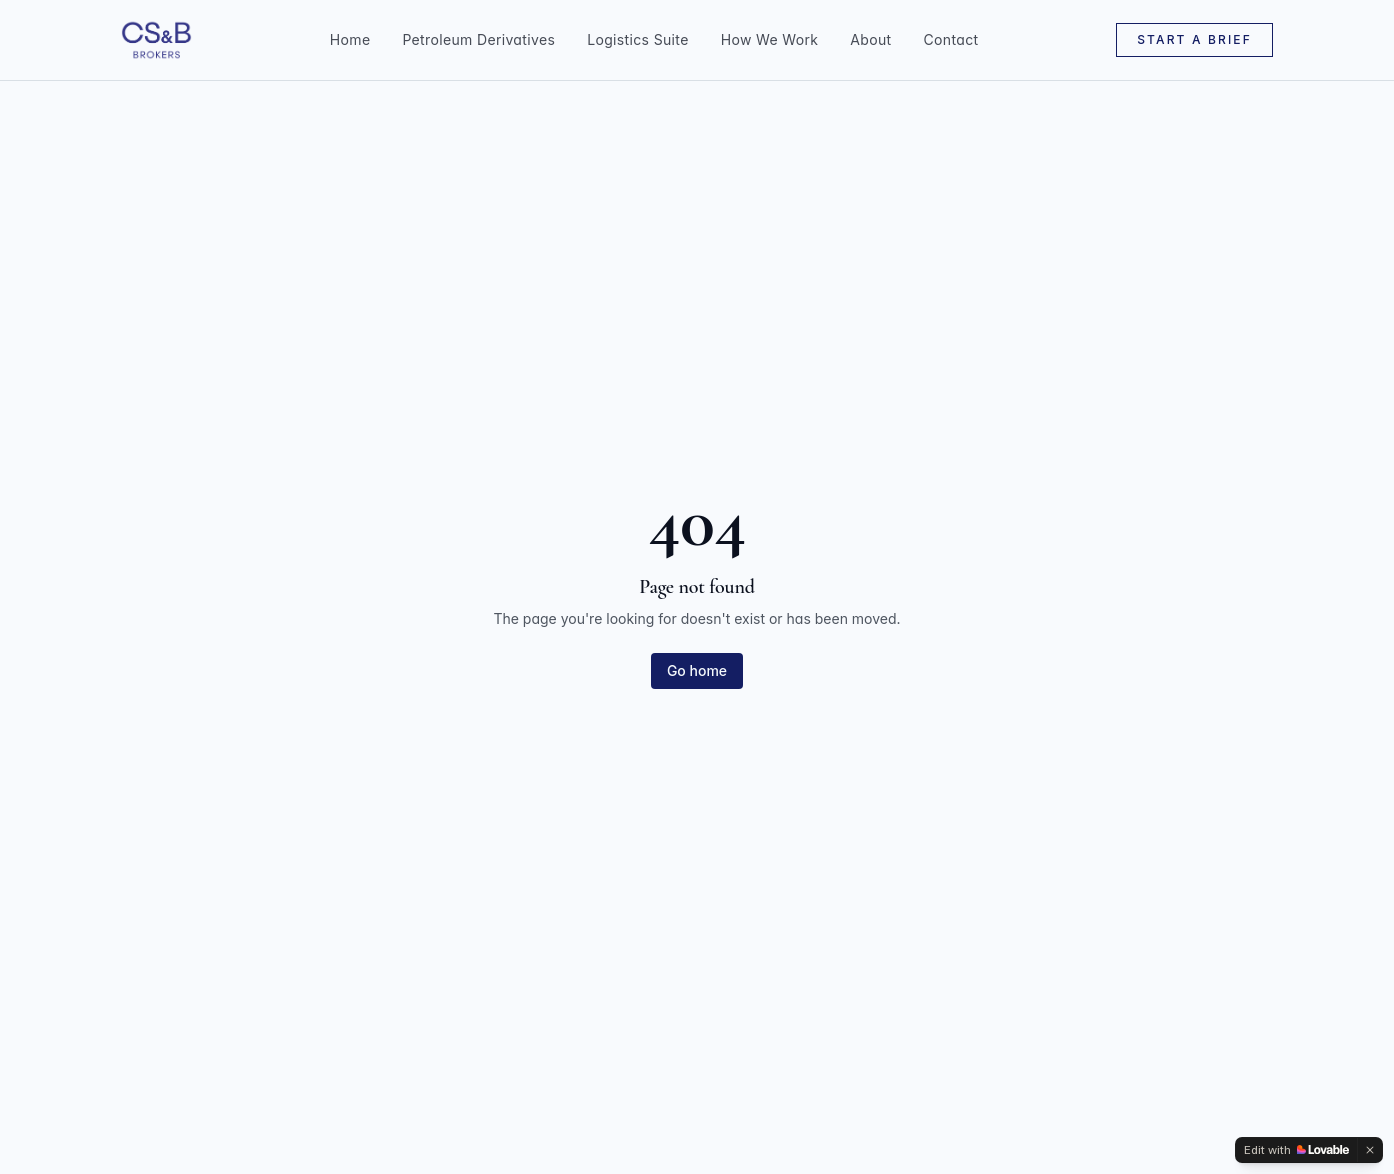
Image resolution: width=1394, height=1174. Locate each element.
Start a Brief (1194, 39)
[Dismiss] (1370, 1150)
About (870, 39)
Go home (697, 670)
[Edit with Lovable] (1296, 1150)
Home (350, 39)
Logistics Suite (637, 39)
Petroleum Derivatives (478, 39)
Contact (951, 39)
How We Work (770, 39)
